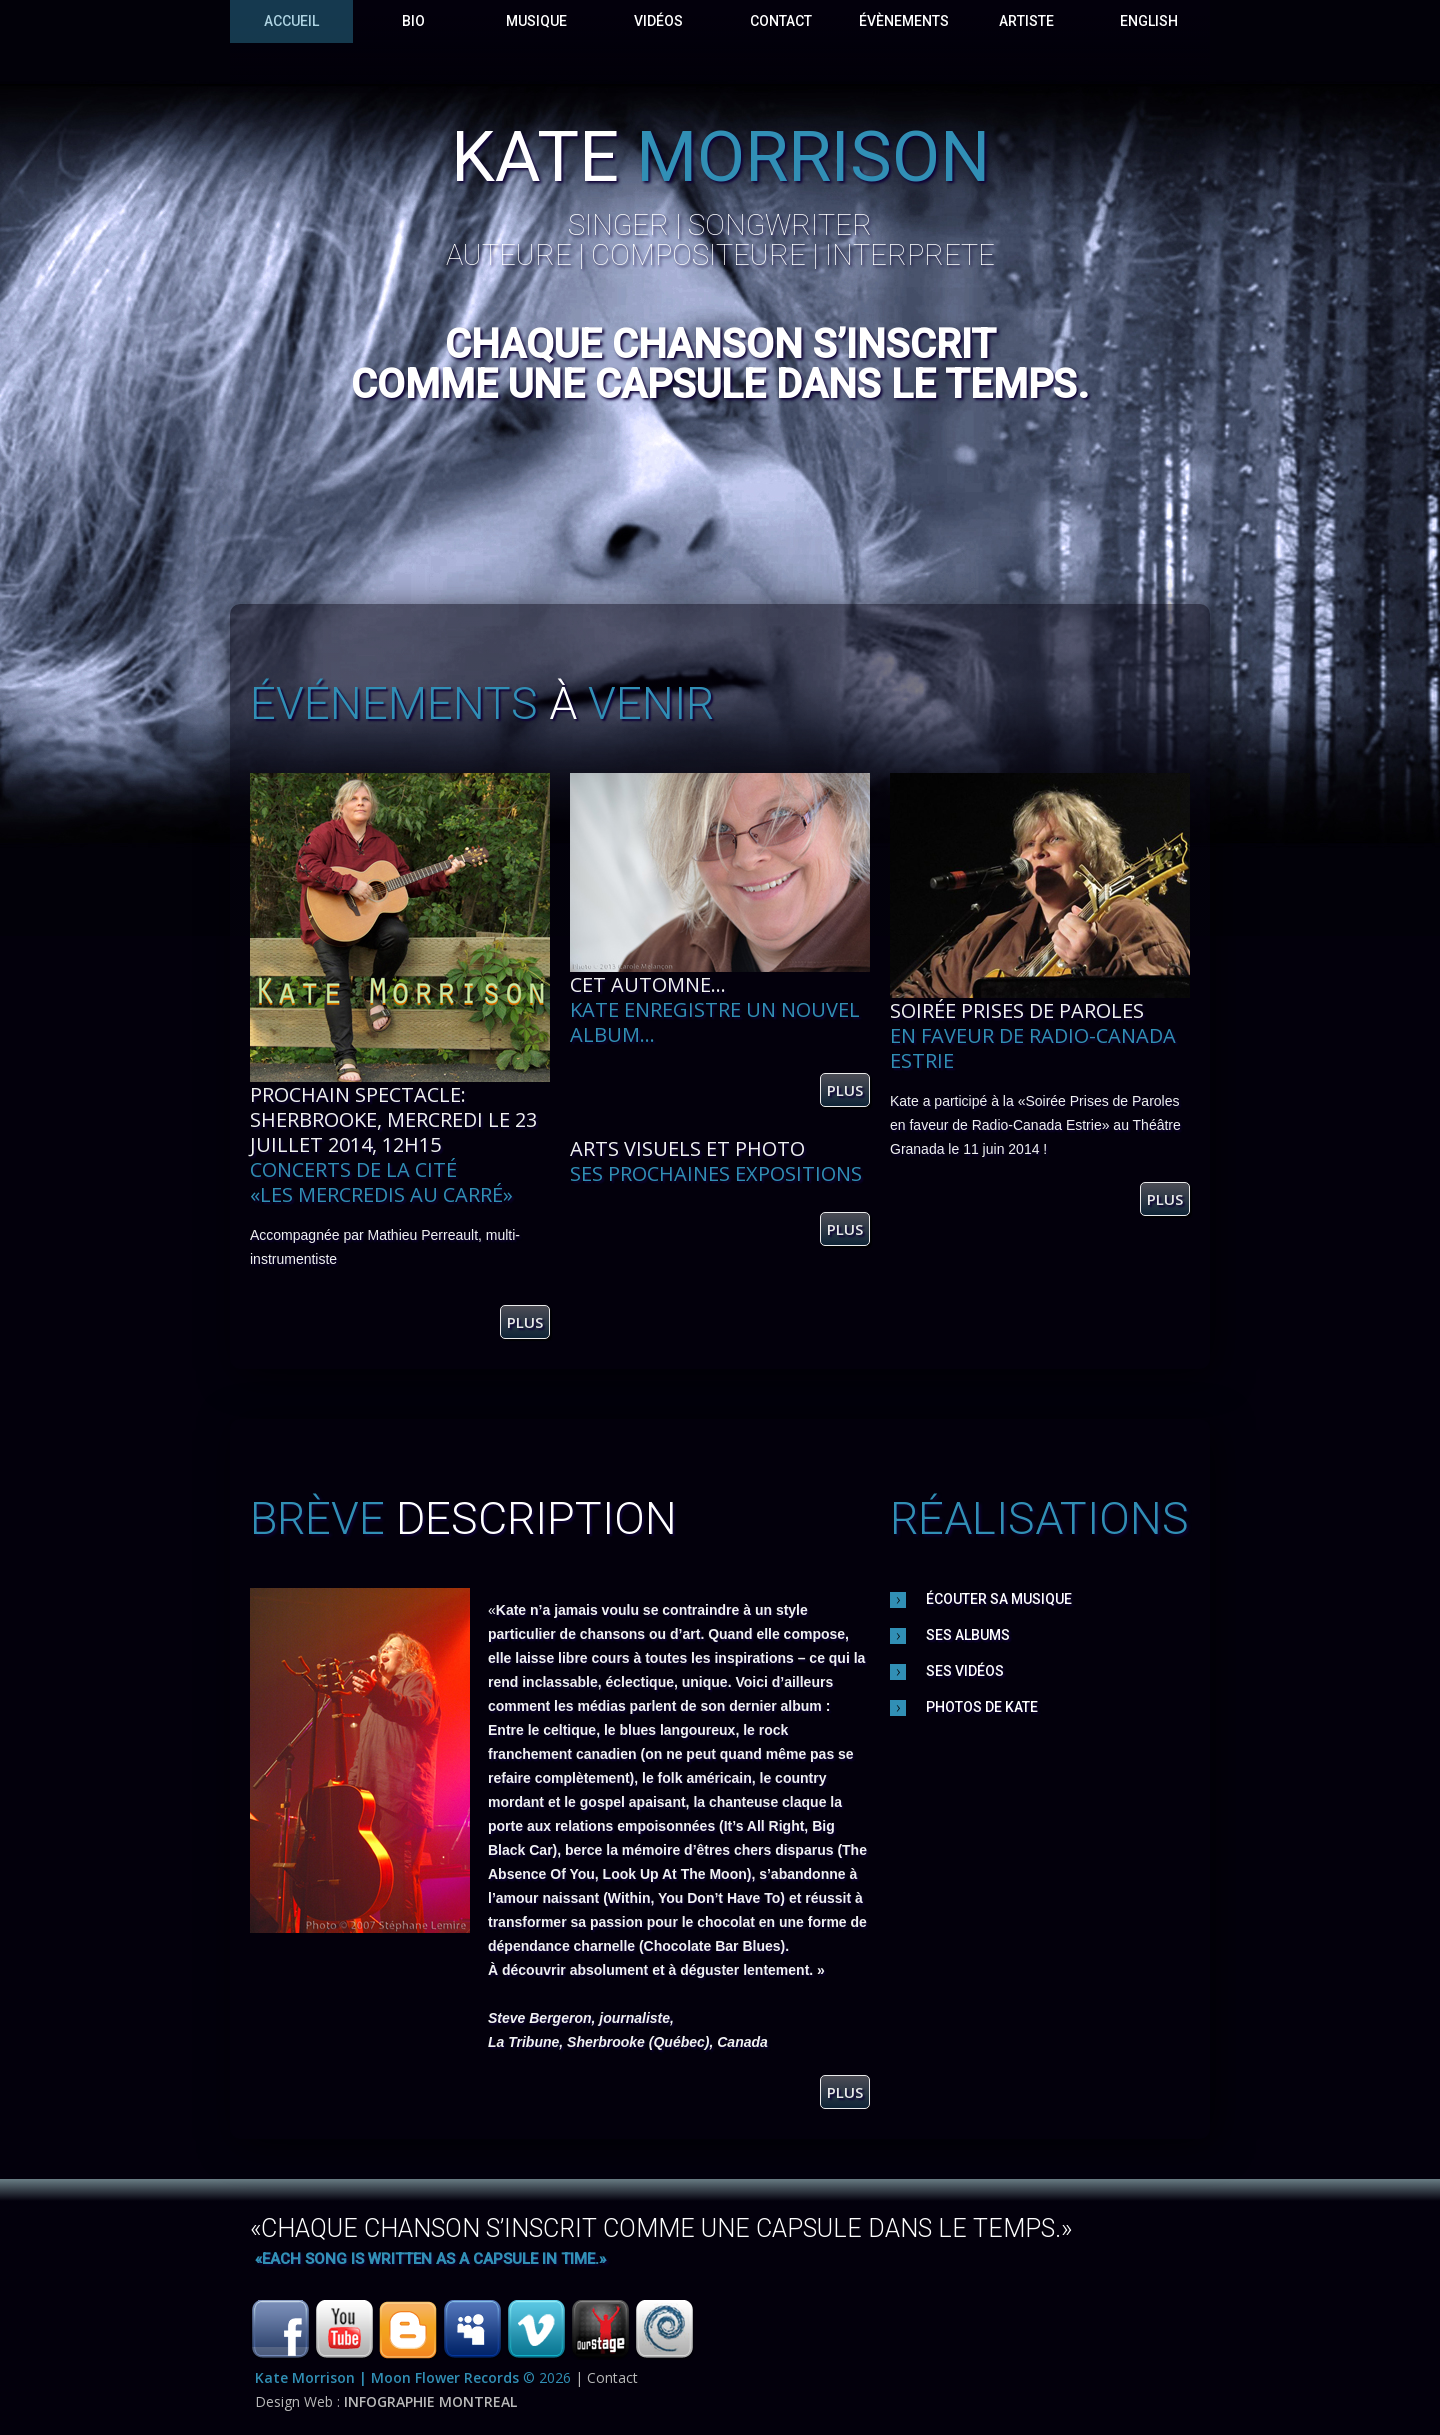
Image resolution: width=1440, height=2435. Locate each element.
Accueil (291, 21)
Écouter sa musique (999, 1599)
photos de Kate (982, 1707)
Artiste (1026, 21)
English (1149, 21)
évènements (904, 21)
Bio (413, 21)
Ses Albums (968, 1635)
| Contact (606, 2377)
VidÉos (658, 21)
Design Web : (386, 2401)
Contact (781, 21)
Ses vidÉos (965, 1671)
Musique (536, 21)
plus (525, 1322)
